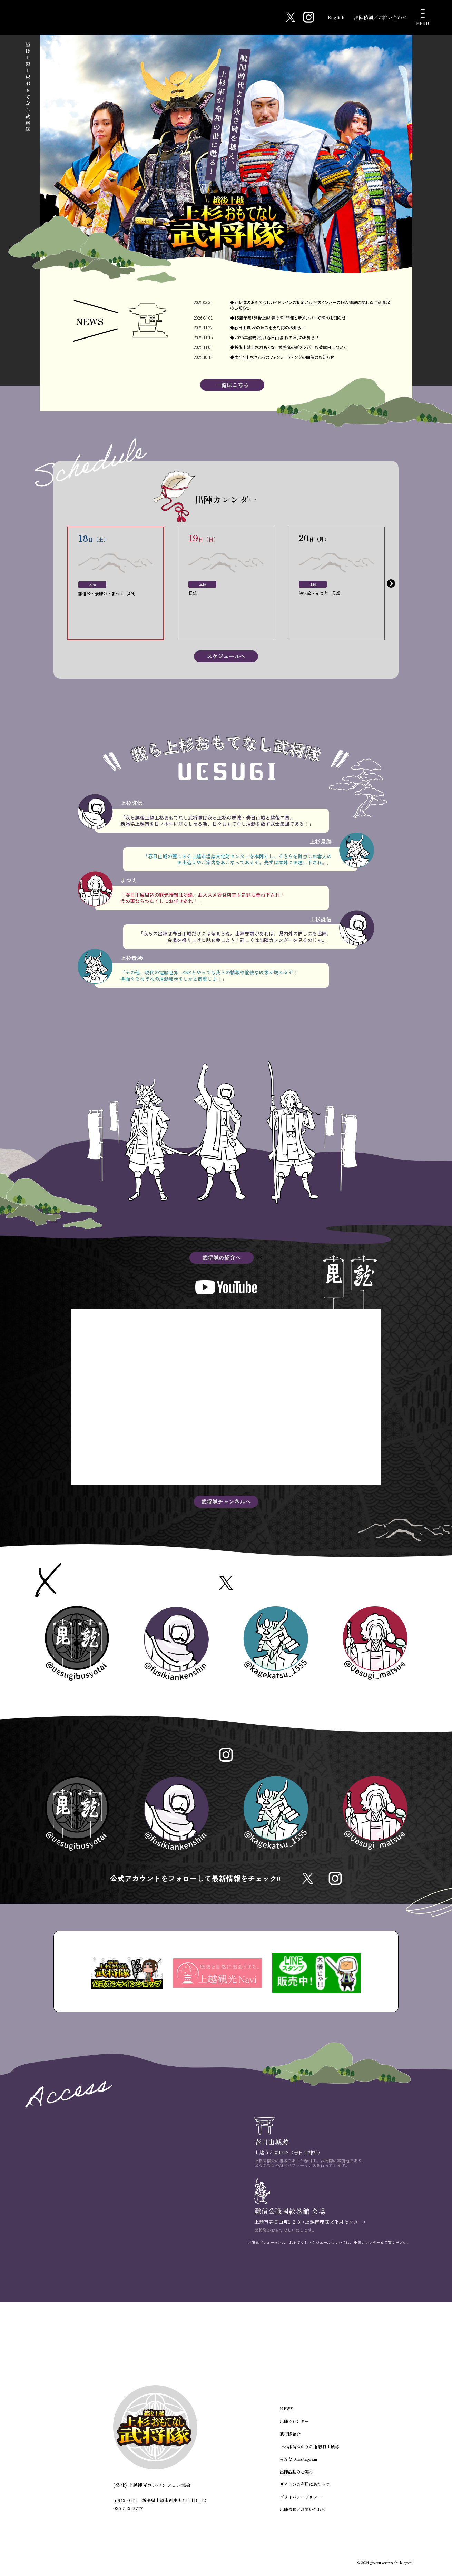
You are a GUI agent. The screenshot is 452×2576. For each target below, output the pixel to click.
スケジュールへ (226, 657)
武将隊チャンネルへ (226, 1503)
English (334, 17)
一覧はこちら (232, 386)
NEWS (286, 2417)
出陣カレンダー (294, 2429)
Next (391, 584)
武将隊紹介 (290, 2442)
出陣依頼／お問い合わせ (380, 17)
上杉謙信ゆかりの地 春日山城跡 (309, 2454)
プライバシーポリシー (300, 2503)
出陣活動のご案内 (296, 2478)
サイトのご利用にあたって (305, 2491)
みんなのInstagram (298, 2466)
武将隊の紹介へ (221, 1259)
